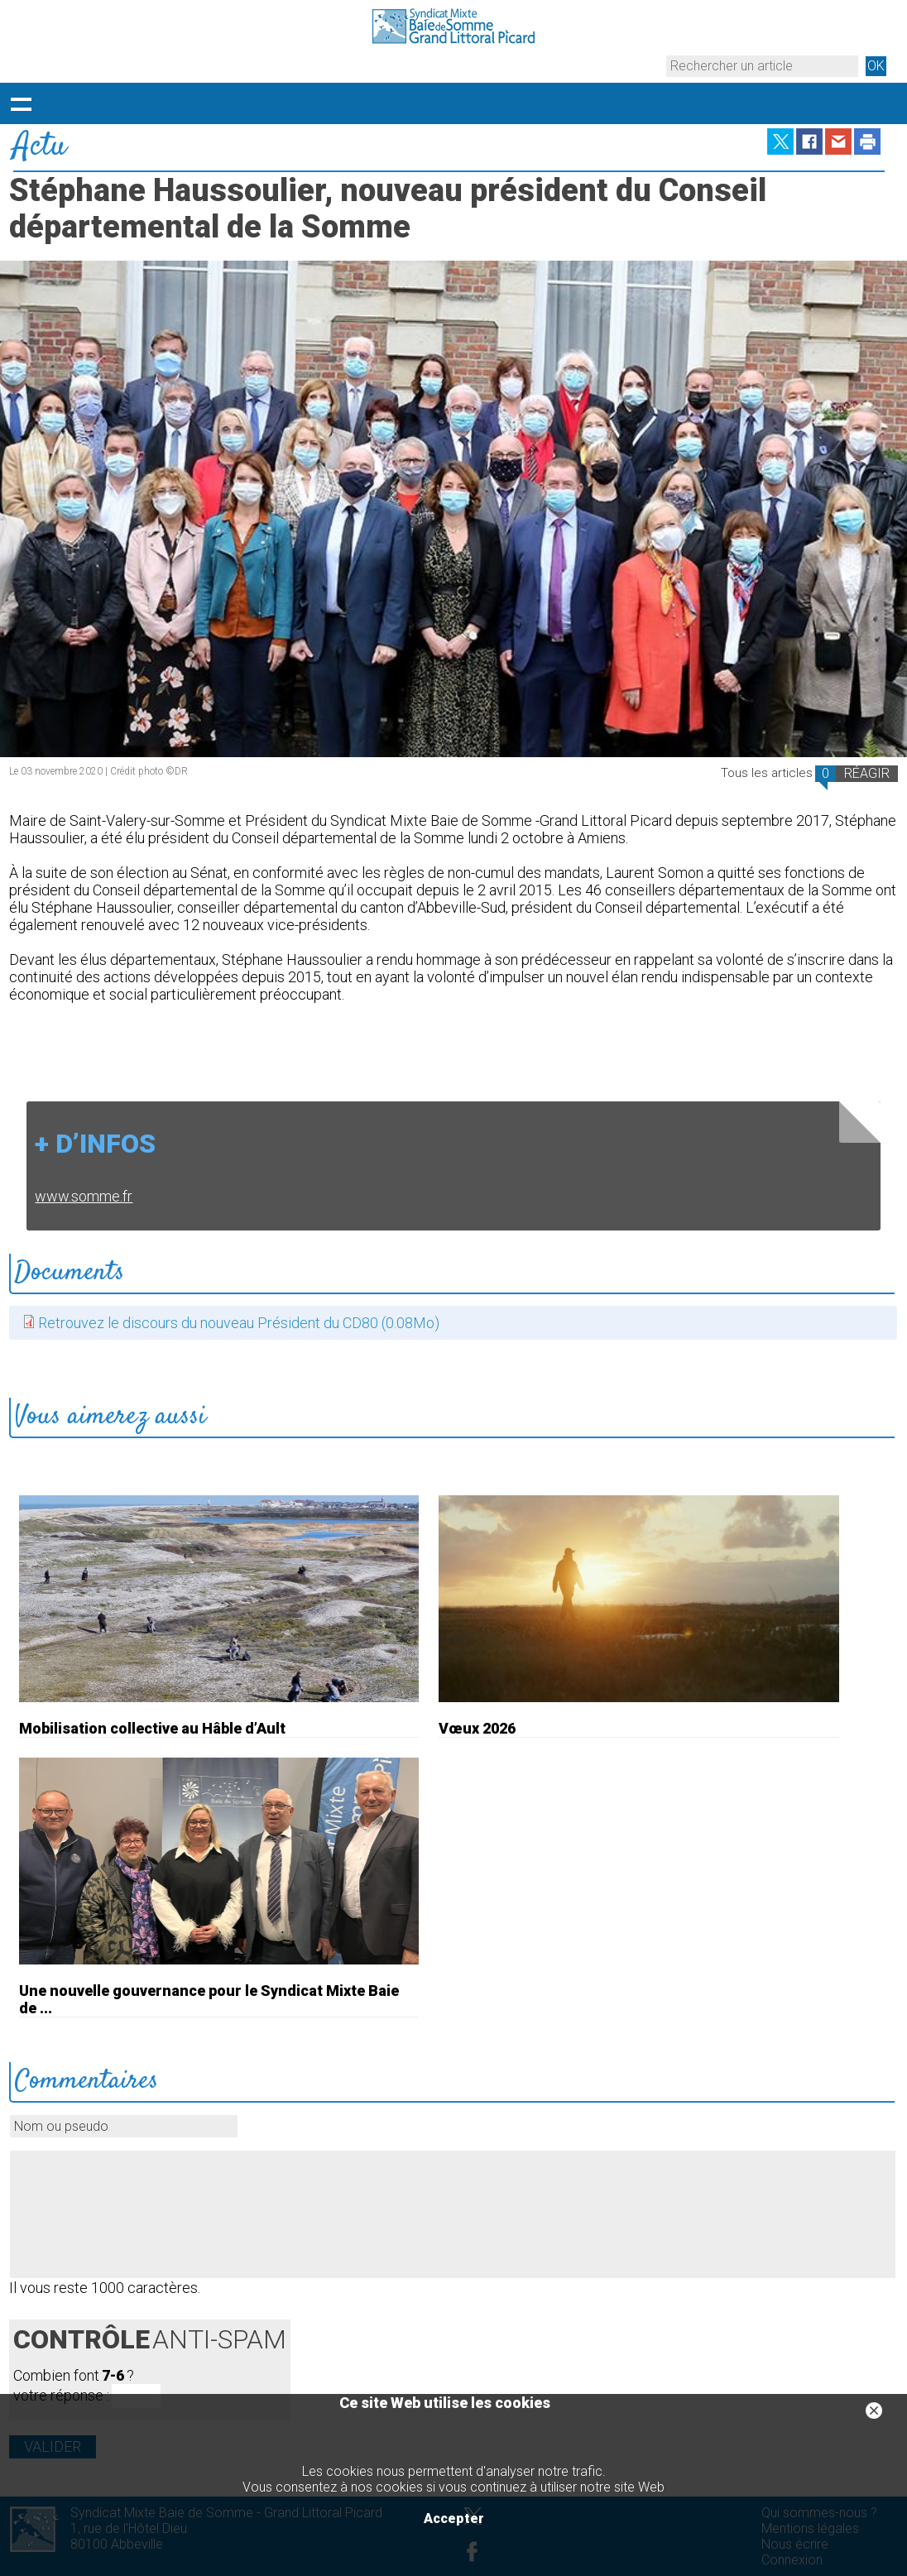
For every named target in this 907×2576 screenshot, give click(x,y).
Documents (69, 1273)
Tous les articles (767, 772)
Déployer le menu (20, 103)
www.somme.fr (83, 1196)
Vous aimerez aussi (110, 1417)
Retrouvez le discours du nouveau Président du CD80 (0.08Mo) (238, 1322)
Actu (39, 147)
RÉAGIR (867, 773)
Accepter (454, 2518)
